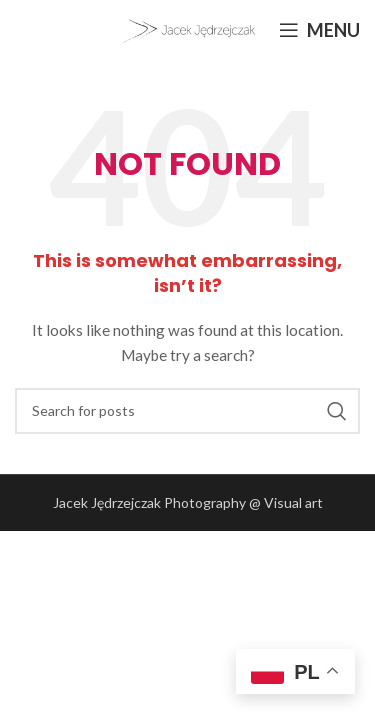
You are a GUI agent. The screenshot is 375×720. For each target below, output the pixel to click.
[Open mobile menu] (319, 30)
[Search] (187, 411)
